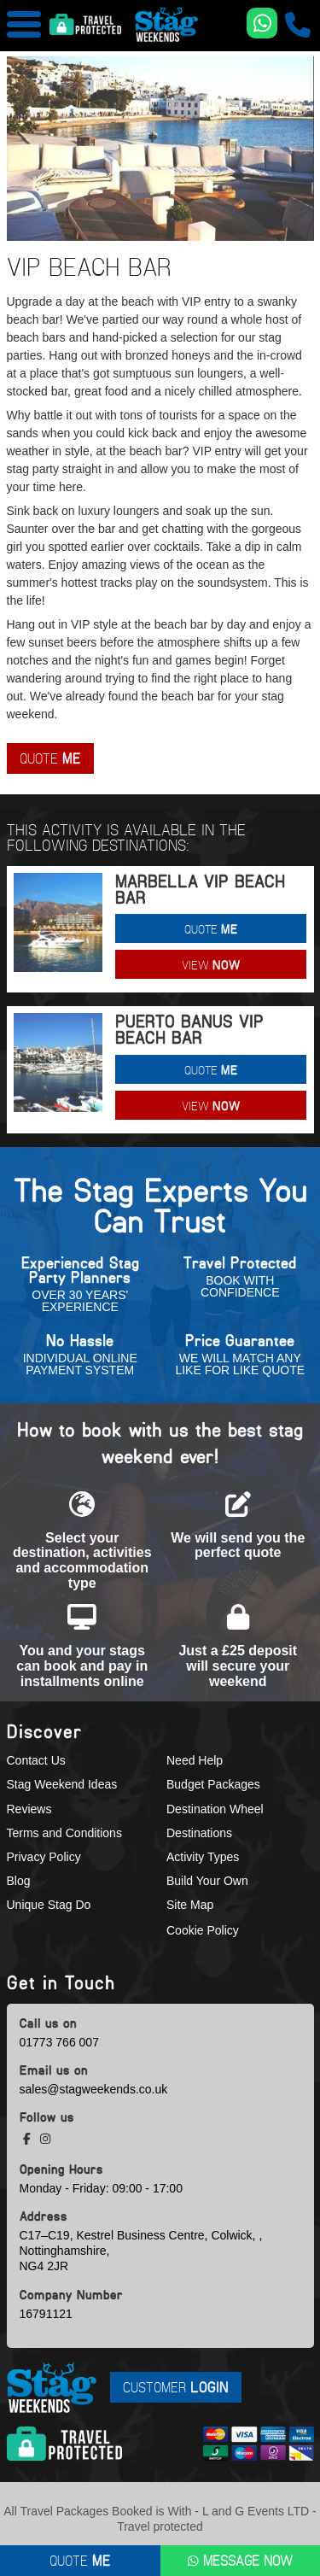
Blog (19, 1881)
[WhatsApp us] (262, 23)
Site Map (189, 1905)
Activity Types (202, 1857)
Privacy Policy (44, 1857)
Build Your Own (207, 1881)
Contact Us (36, 1760)
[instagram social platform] (45, 2139)
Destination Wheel (215, 1809)
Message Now (240, 2560)
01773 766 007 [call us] (59, 2042)
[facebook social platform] (28, 2139)
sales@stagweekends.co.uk (94, 2089)
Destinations (199, 1833)
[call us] (298, 24)
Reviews (29, 1809)
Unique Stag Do (49, 1905)
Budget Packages (213, 1784)
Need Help (194, 1760)
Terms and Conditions (64, 1833)
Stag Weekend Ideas (62, 1784)
